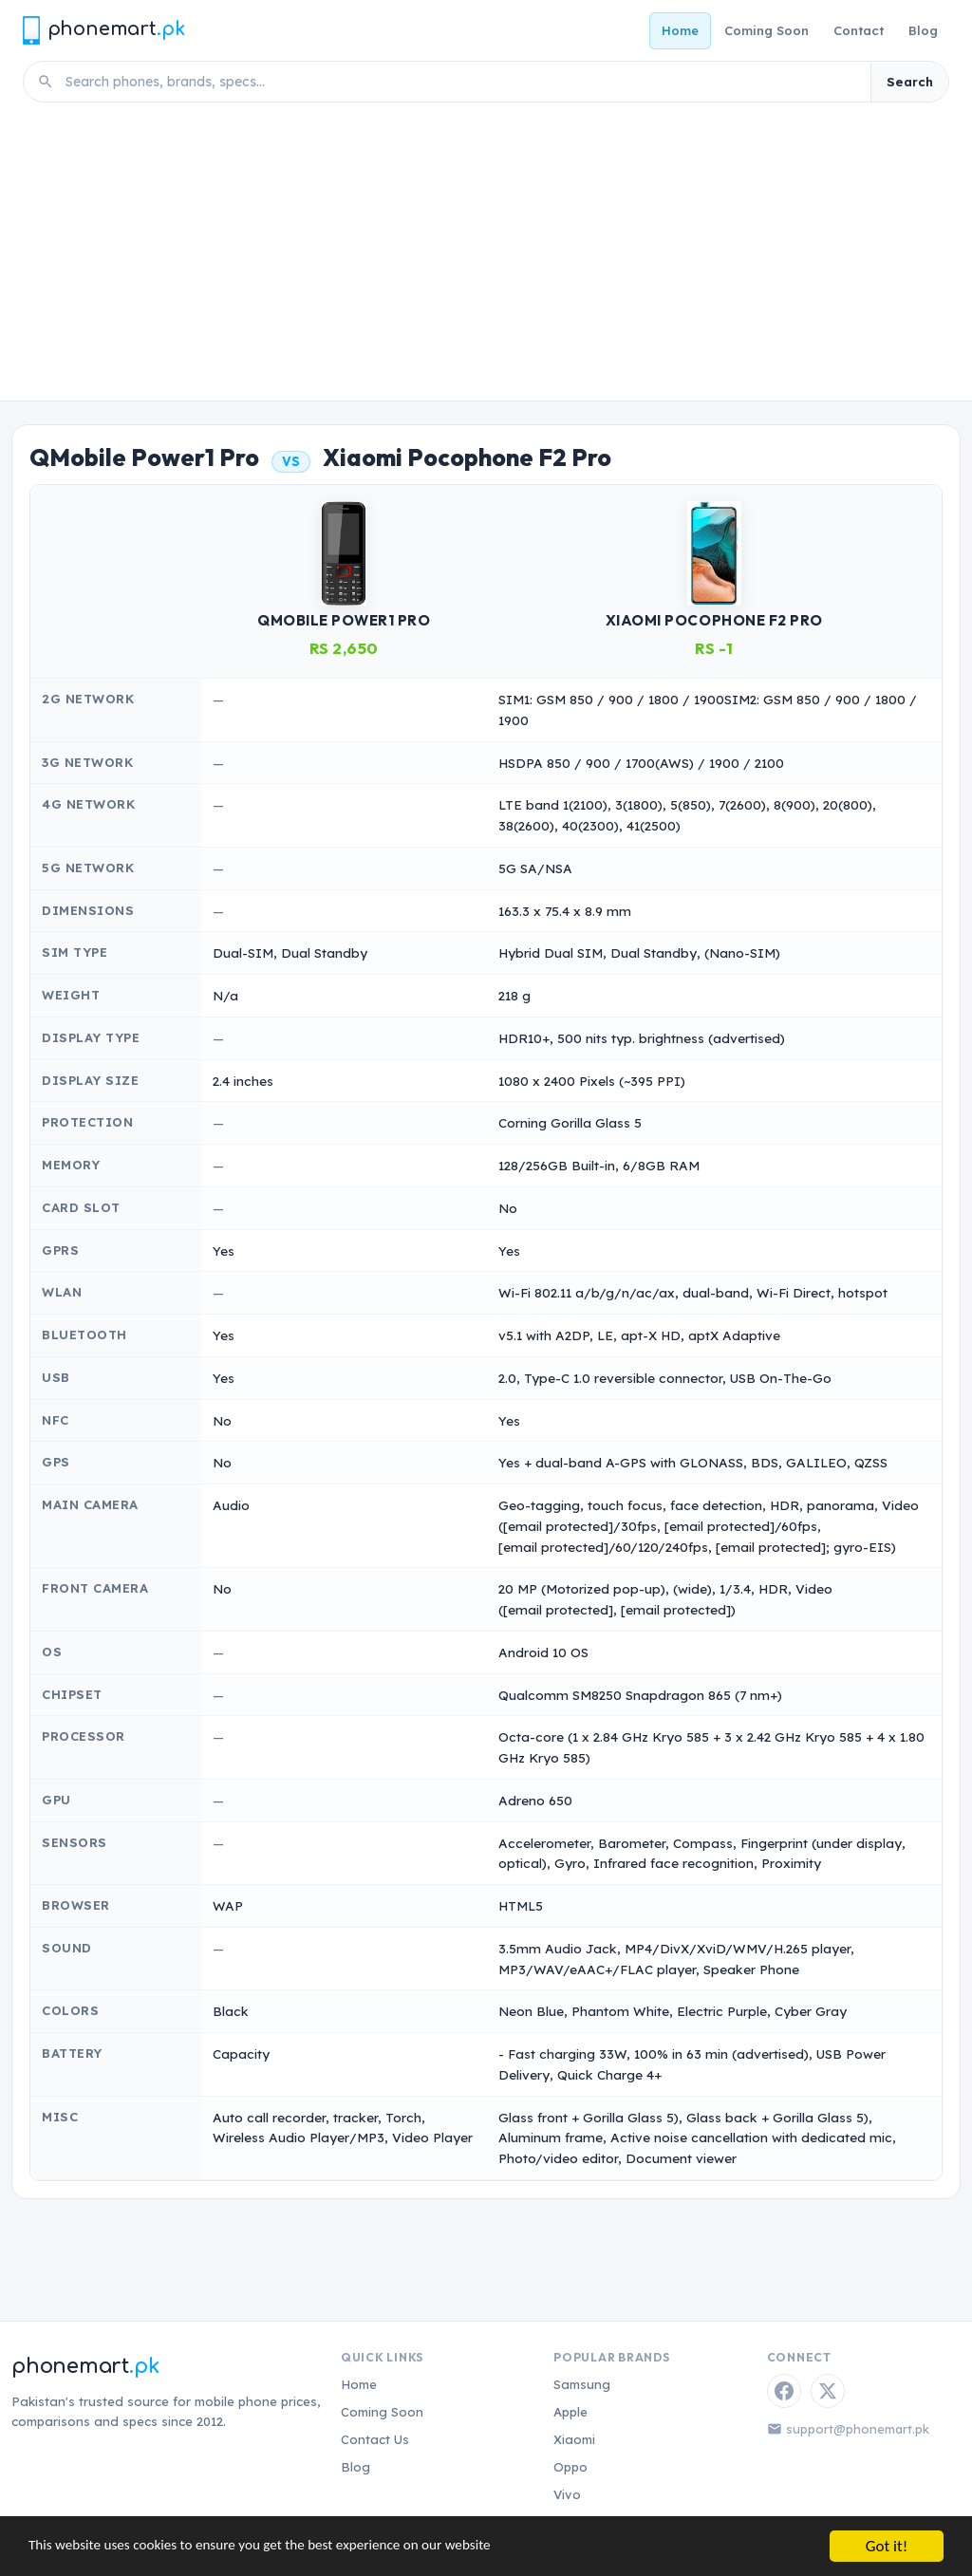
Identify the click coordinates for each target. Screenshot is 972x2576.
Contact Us (375, 2439)
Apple (570, 2411)
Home (680, 30)
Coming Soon (766, 30)
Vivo (567, 2494)
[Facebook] (784, 2391)
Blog (923, 30)
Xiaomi (574, 2439)
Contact (858, 30)
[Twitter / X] (828, 2391)
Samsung (581, 2384)
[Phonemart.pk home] (103, 30)
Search (910, 81)
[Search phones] (462, 82)
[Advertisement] (486, 258)
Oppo (570, 2466)
